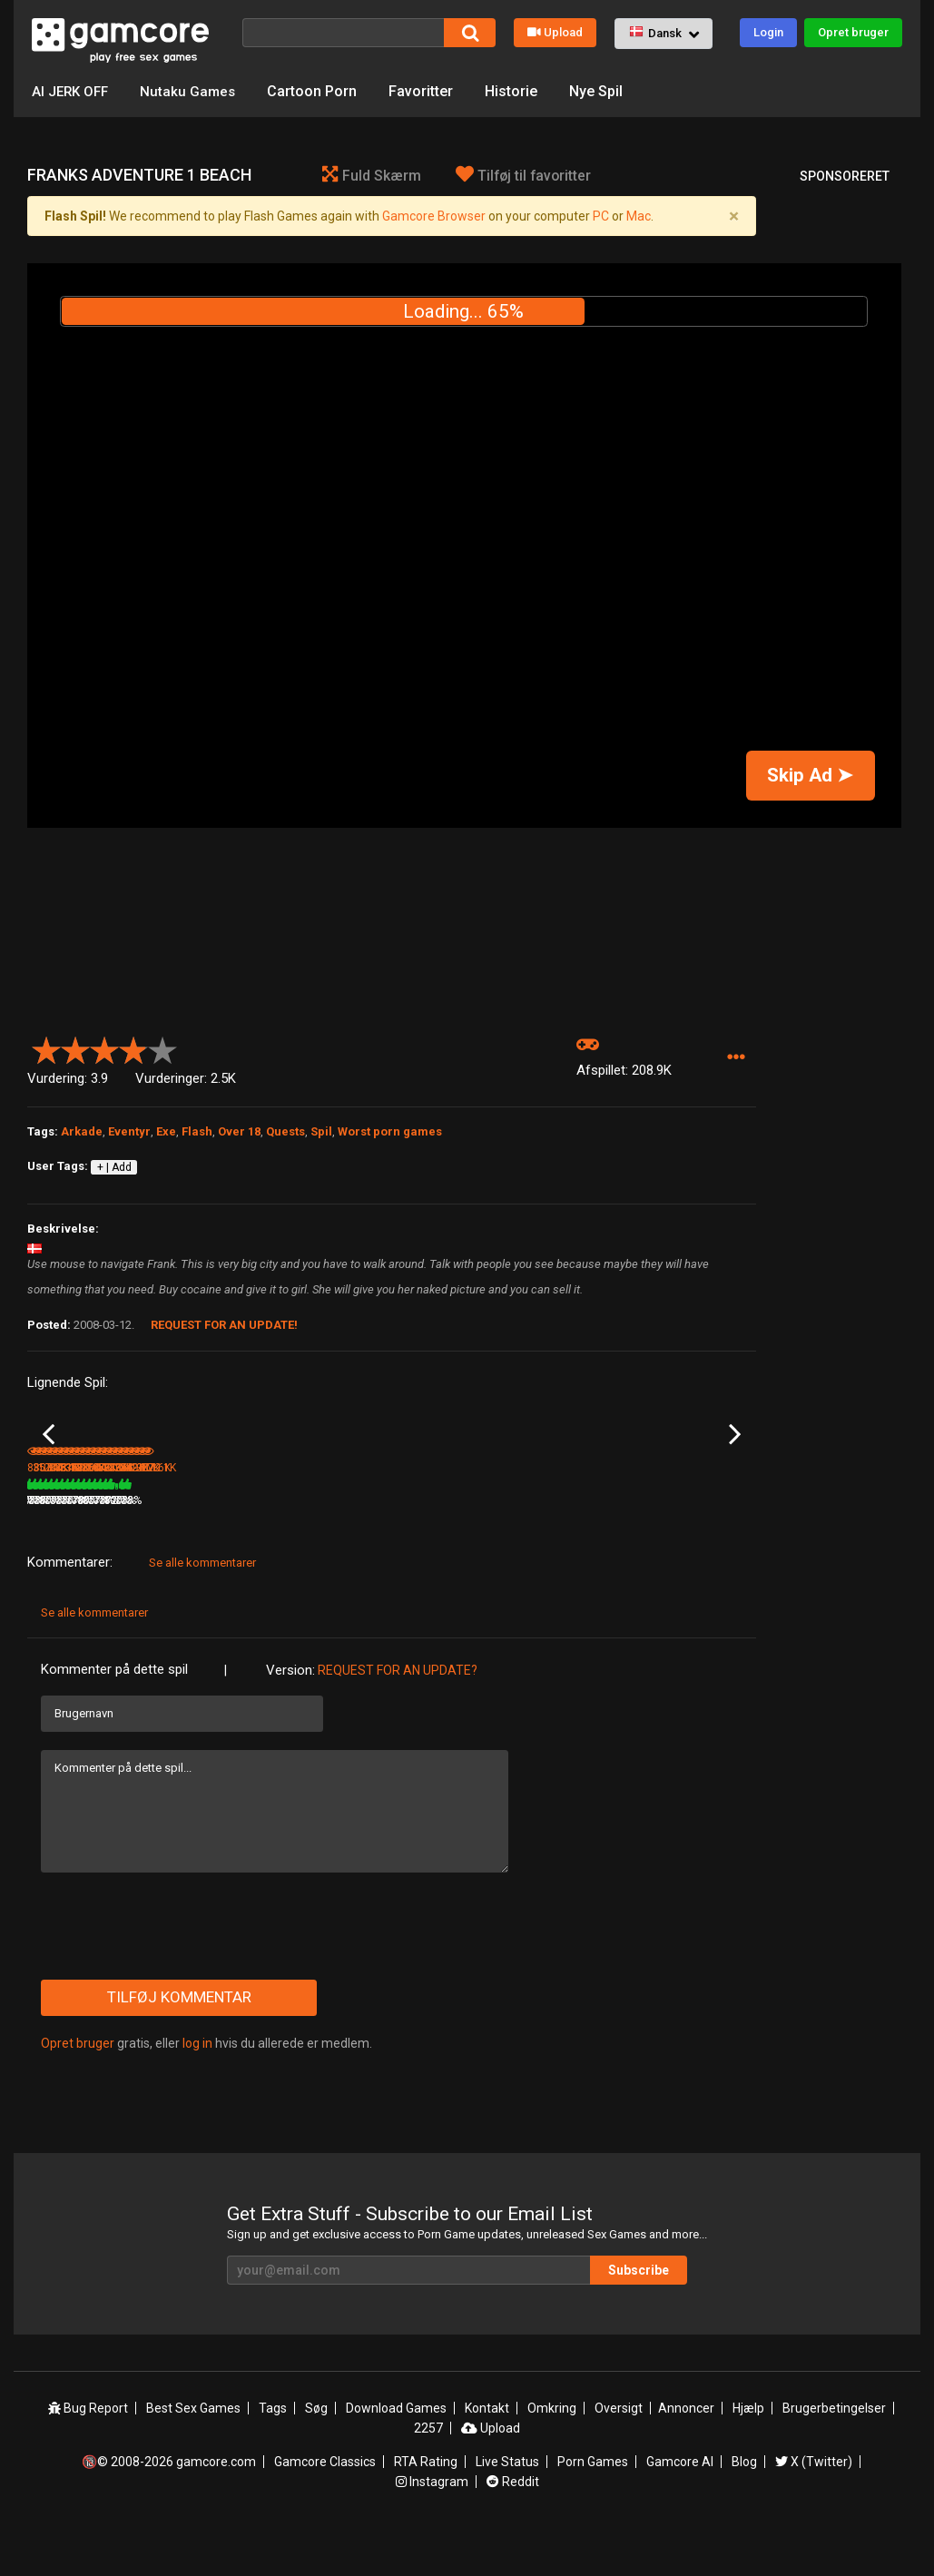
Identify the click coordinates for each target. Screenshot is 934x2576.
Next (734, 1455)
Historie (517, 91)
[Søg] (343, 32)
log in (197, 2086)
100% (367, 1543)
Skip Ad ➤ (810, 775)
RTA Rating (425, 2504)
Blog (744, 2504)
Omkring (551, 2450)
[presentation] (179, 1968)
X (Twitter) (813, 2504)
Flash (197, 1131)
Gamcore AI (679, 2504)
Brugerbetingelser (834, 2450)
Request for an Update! (224, 1325)
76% (126, 1543)
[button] (663, 33)
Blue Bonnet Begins (566, 1518)
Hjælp (748, 2450)
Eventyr (129, 1131)
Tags (273, 2450)
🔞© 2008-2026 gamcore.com (169, 2504)
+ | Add (114, 1167)
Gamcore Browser (434, 216)
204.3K (421, 1543)
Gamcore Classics (325, 2504)
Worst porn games (390, 1131)
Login (768, 32)
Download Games (396, 2450)
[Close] (734, 216)
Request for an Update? (397, 1713)
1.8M (294, 1543)
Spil (321, 1131)
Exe (166, 1131)
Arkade (82, 1131)
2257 (428, 2470)
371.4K (543, 1543)
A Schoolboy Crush (197, 1518)
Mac (638, 216)
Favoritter (427, 91)
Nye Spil (602, 91)
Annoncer (686, 2450)
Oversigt (619, 2450)
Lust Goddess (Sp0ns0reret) (307, 1520)
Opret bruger (853, 32)
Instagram (432, 2524)
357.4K (177, 1543)
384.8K (666, 1543)
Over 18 (239, 1131)
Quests (285, 1131)
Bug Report (88, 2450)
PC (601, 216)
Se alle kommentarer (202, 1605)
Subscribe (638, 2313)
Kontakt (487, 2450)
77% (249, 1543)
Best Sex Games (193, 2450)
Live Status (507, 2504)
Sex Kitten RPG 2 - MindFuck (683, 1520)
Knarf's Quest (428, 1518)
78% (493, 1543)
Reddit (513, 2524)
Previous (48, 1455)
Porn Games (592, 2504)
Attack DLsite (60, 1518)
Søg (316, 2450)
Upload (555, 32)
